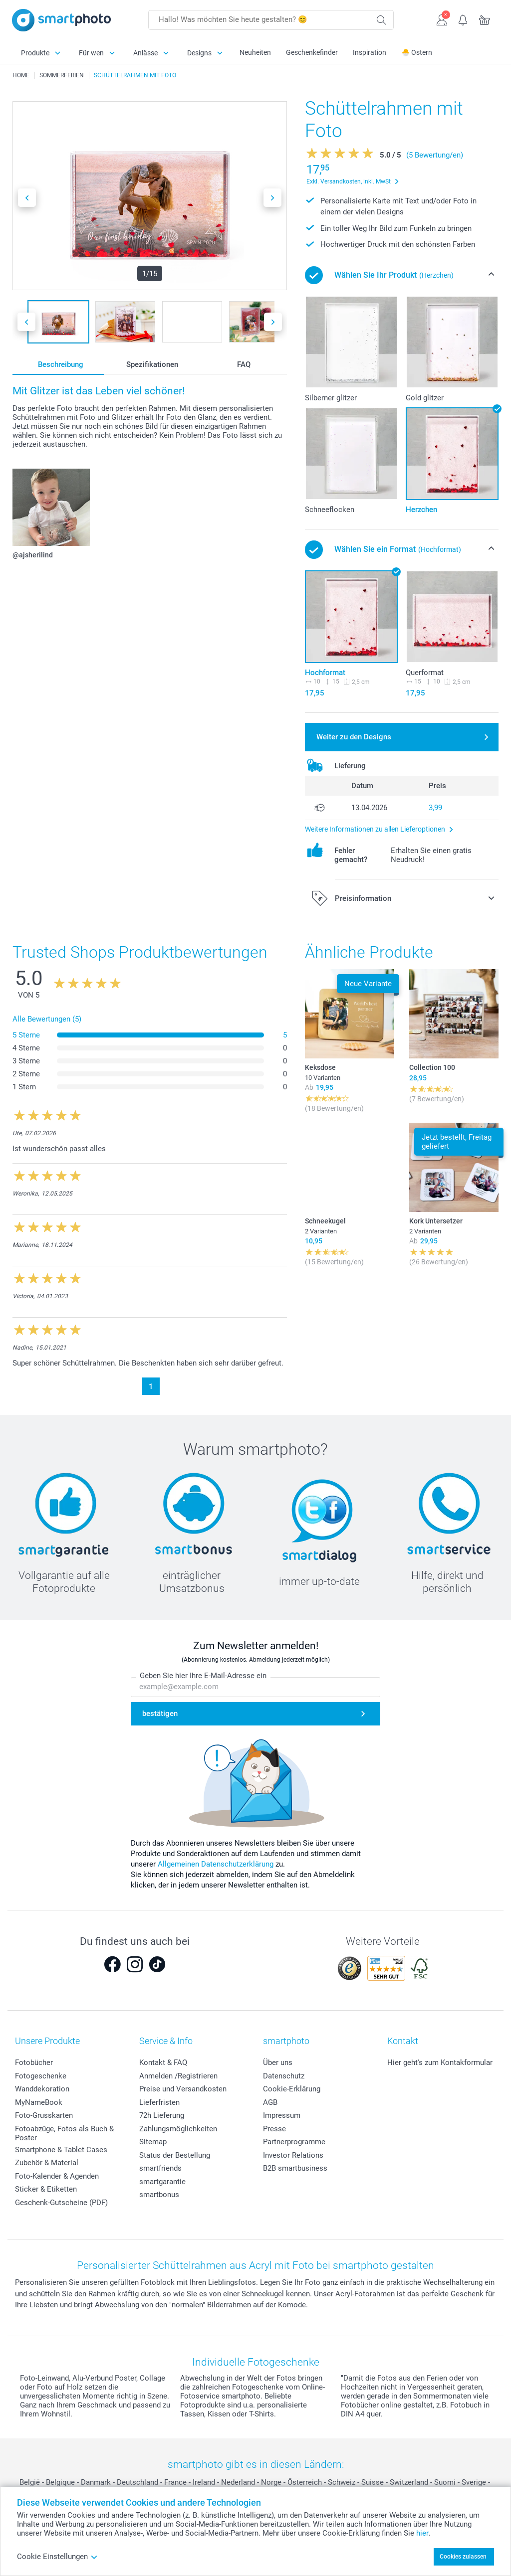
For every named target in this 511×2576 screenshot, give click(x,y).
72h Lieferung (161, 2115)
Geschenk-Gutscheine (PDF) (61, 2202)
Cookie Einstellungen (57, 2556)
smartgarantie (162, 2181)
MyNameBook (38, 2102)
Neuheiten (255, 52)
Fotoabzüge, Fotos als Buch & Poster (64, 2133)
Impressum (281, 2115)
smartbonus (159, 2194)
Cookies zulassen (463, 2556)
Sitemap (153, 2141)
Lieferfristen (159, 2102)
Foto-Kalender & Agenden (57, 2176)
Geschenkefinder (312, 52)
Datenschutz (283, 2075)
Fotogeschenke (40, 2075)
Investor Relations (293, 2155)
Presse (274, 2128)
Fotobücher (34, 2062)
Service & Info (166, 2041)
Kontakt (402, 2041)
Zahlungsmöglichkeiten (178, 2128)
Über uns (277, 2062)
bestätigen (160, 1713)
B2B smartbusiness (295, 2168)
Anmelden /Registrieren (178, 2075)
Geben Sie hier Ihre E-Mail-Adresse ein (203, 1675)
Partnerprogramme (294, 2141)
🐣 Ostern (416, 52)
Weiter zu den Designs (353, 736)
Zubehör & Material (46, 2162)
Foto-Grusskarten (44, 2115)
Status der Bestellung (174, 2155)
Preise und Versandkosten (183, 2088)
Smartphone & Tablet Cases (61, 2149)
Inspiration (369, 52)
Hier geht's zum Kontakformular (440, 2062)
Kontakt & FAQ (163, 2062)
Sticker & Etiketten (46, 2189)
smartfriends (160, 2168)
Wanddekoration (42, 2088)
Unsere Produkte (47, 2041)
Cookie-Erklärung (291, 2088)
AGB (270, 2102)
